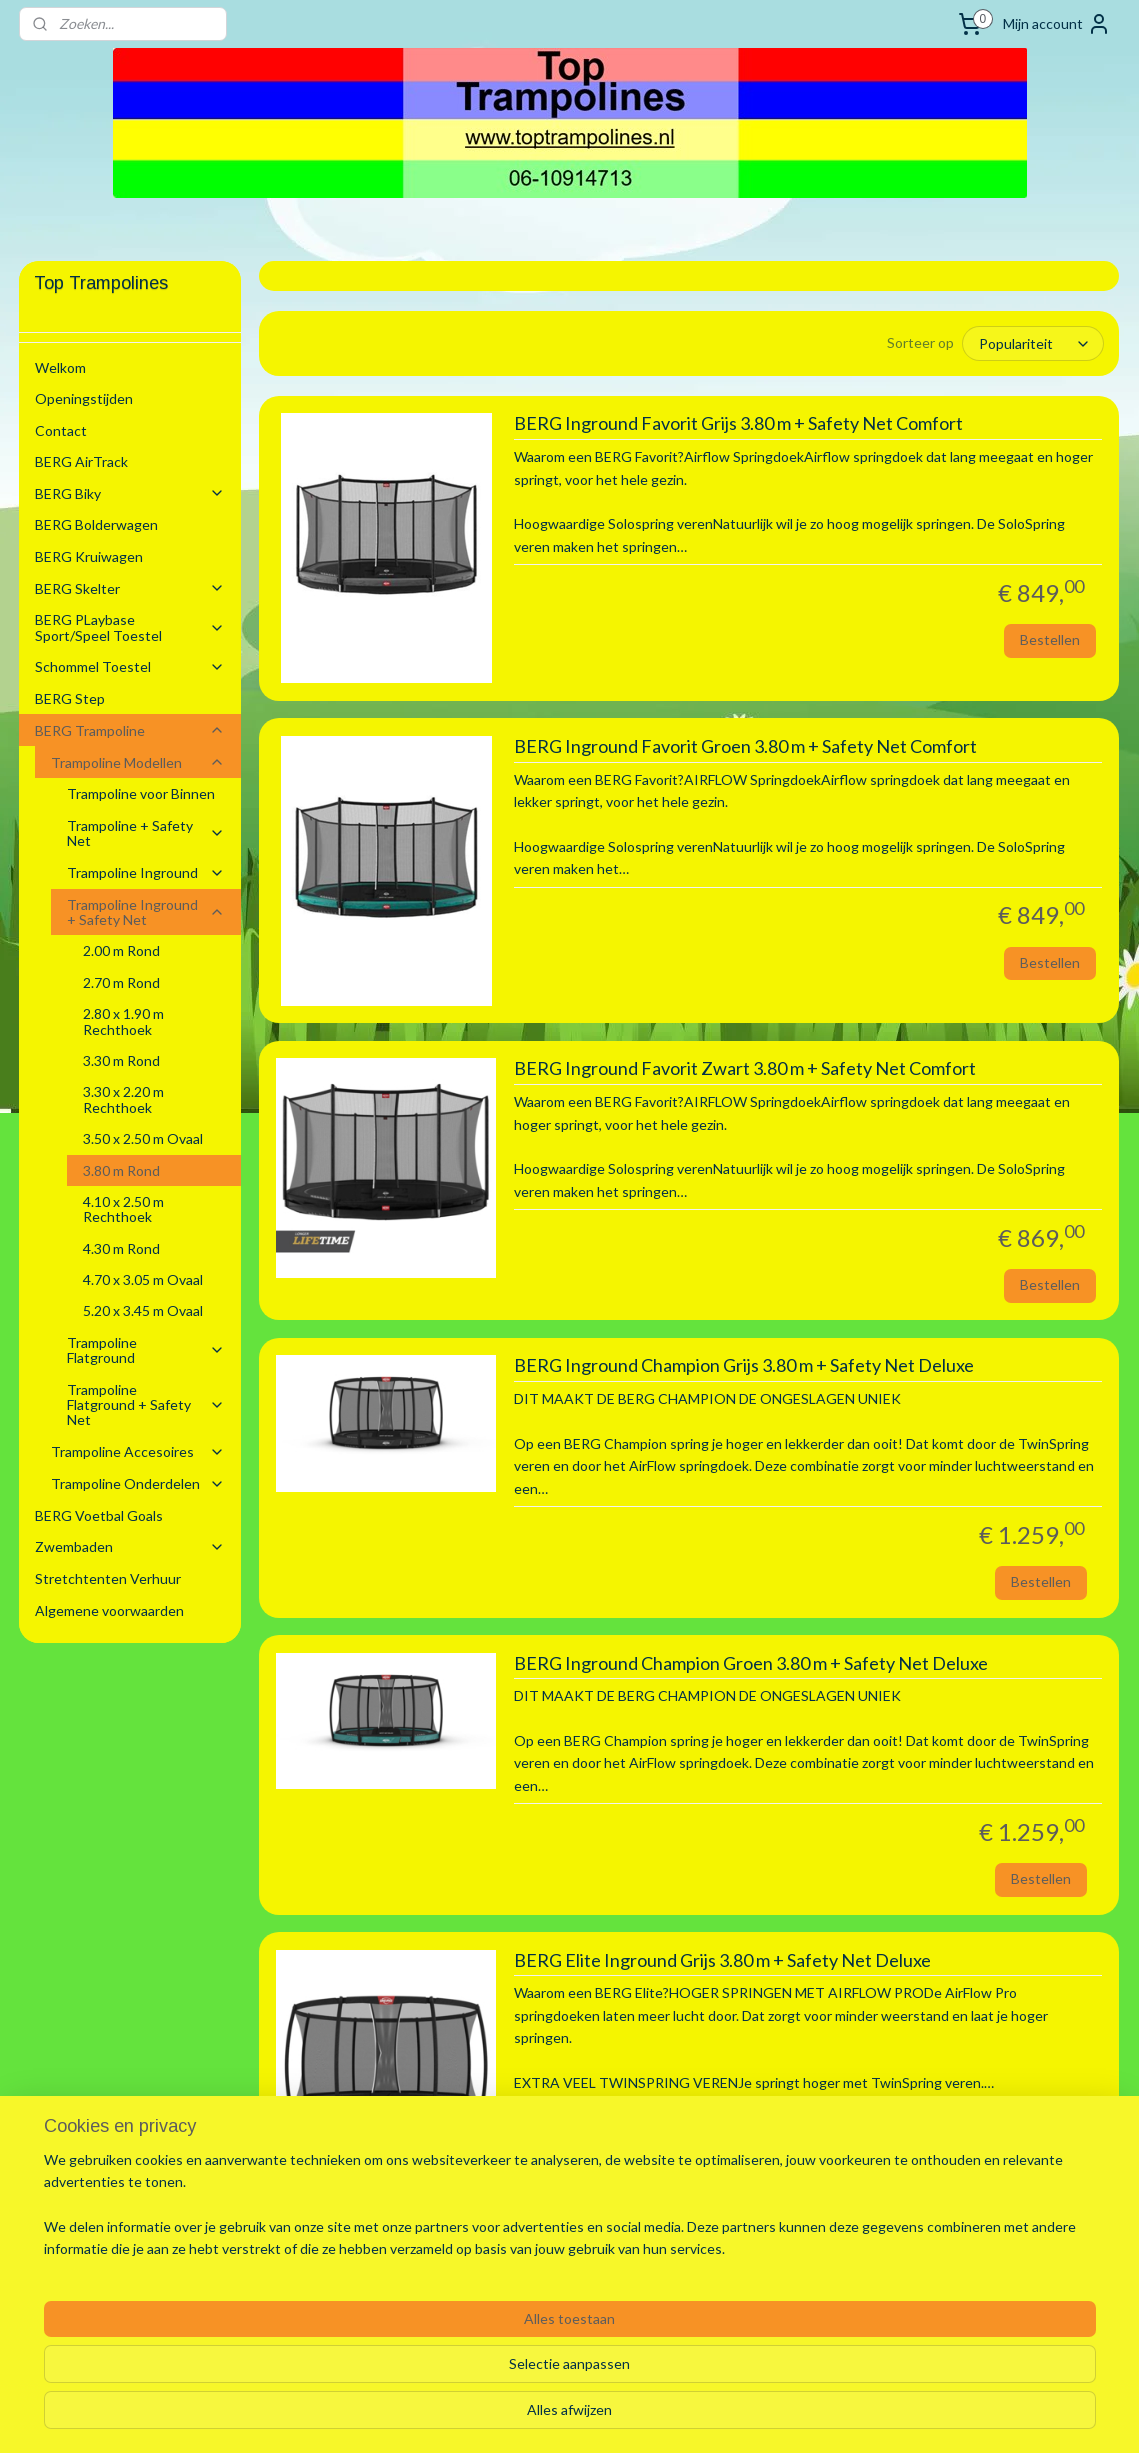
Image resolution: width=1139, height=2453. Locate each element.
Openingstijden (84, 398)
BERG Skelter (130, 588)
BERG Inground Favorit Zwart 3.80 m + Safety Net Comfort (745, 1068)
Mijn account (1057, 24)
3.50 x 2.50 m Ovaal (143, 1138)
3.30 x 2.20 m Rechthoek (123, 1099)
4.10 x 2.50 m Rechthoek (123, 1209)
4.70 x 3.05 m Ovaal (143, 1279)
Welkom (60, 367)
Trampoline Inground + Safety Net (146, 912)
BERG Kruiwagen (89, 556)
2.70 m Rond (121, 982)
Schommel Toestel (130, 666)
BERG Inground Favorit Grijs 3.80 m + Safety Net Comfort (738, 423)
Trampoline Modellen (138, 762)
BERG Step (70, 698)
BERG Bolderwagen (96, 524)
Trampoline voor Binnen (141, 793)
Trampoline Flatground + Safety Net (146, 1405)
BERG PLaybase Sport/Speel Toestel (130, 627)
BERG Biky (130, 493)
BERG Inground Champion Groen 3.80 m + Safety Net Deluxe (751, 1662)
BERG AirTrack (81, 461)
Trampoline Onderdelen (138, 1483)
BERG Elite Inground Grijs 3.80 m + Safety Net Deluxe (722, 1959)
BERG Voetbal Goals (99, 1515)
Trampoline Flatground (146, 1350)
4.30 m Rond (121, 1248)
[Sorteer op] (1034, 343)
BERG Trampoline (130, 730)
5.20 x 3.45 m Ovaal (143, 1310)
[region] (437, 2374)
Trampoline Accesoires (138, 1451)
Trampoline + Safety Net (146, 833)
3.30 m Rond (121, 1060)
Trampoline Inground (146, 872)
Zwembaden (130, 1546)
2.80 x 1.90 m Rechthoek (123, 1021)
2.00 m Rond (121, 950)
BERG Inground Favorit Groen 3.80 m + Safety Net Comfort (745, 746)
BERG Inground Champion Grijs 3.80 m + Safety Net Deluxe (744, 1365)
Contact (61, 430)
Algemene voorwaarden (109, 1610)
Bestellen (1050, 639)
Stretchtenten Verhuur (108, 1578)
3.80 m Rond (121, 1170)
